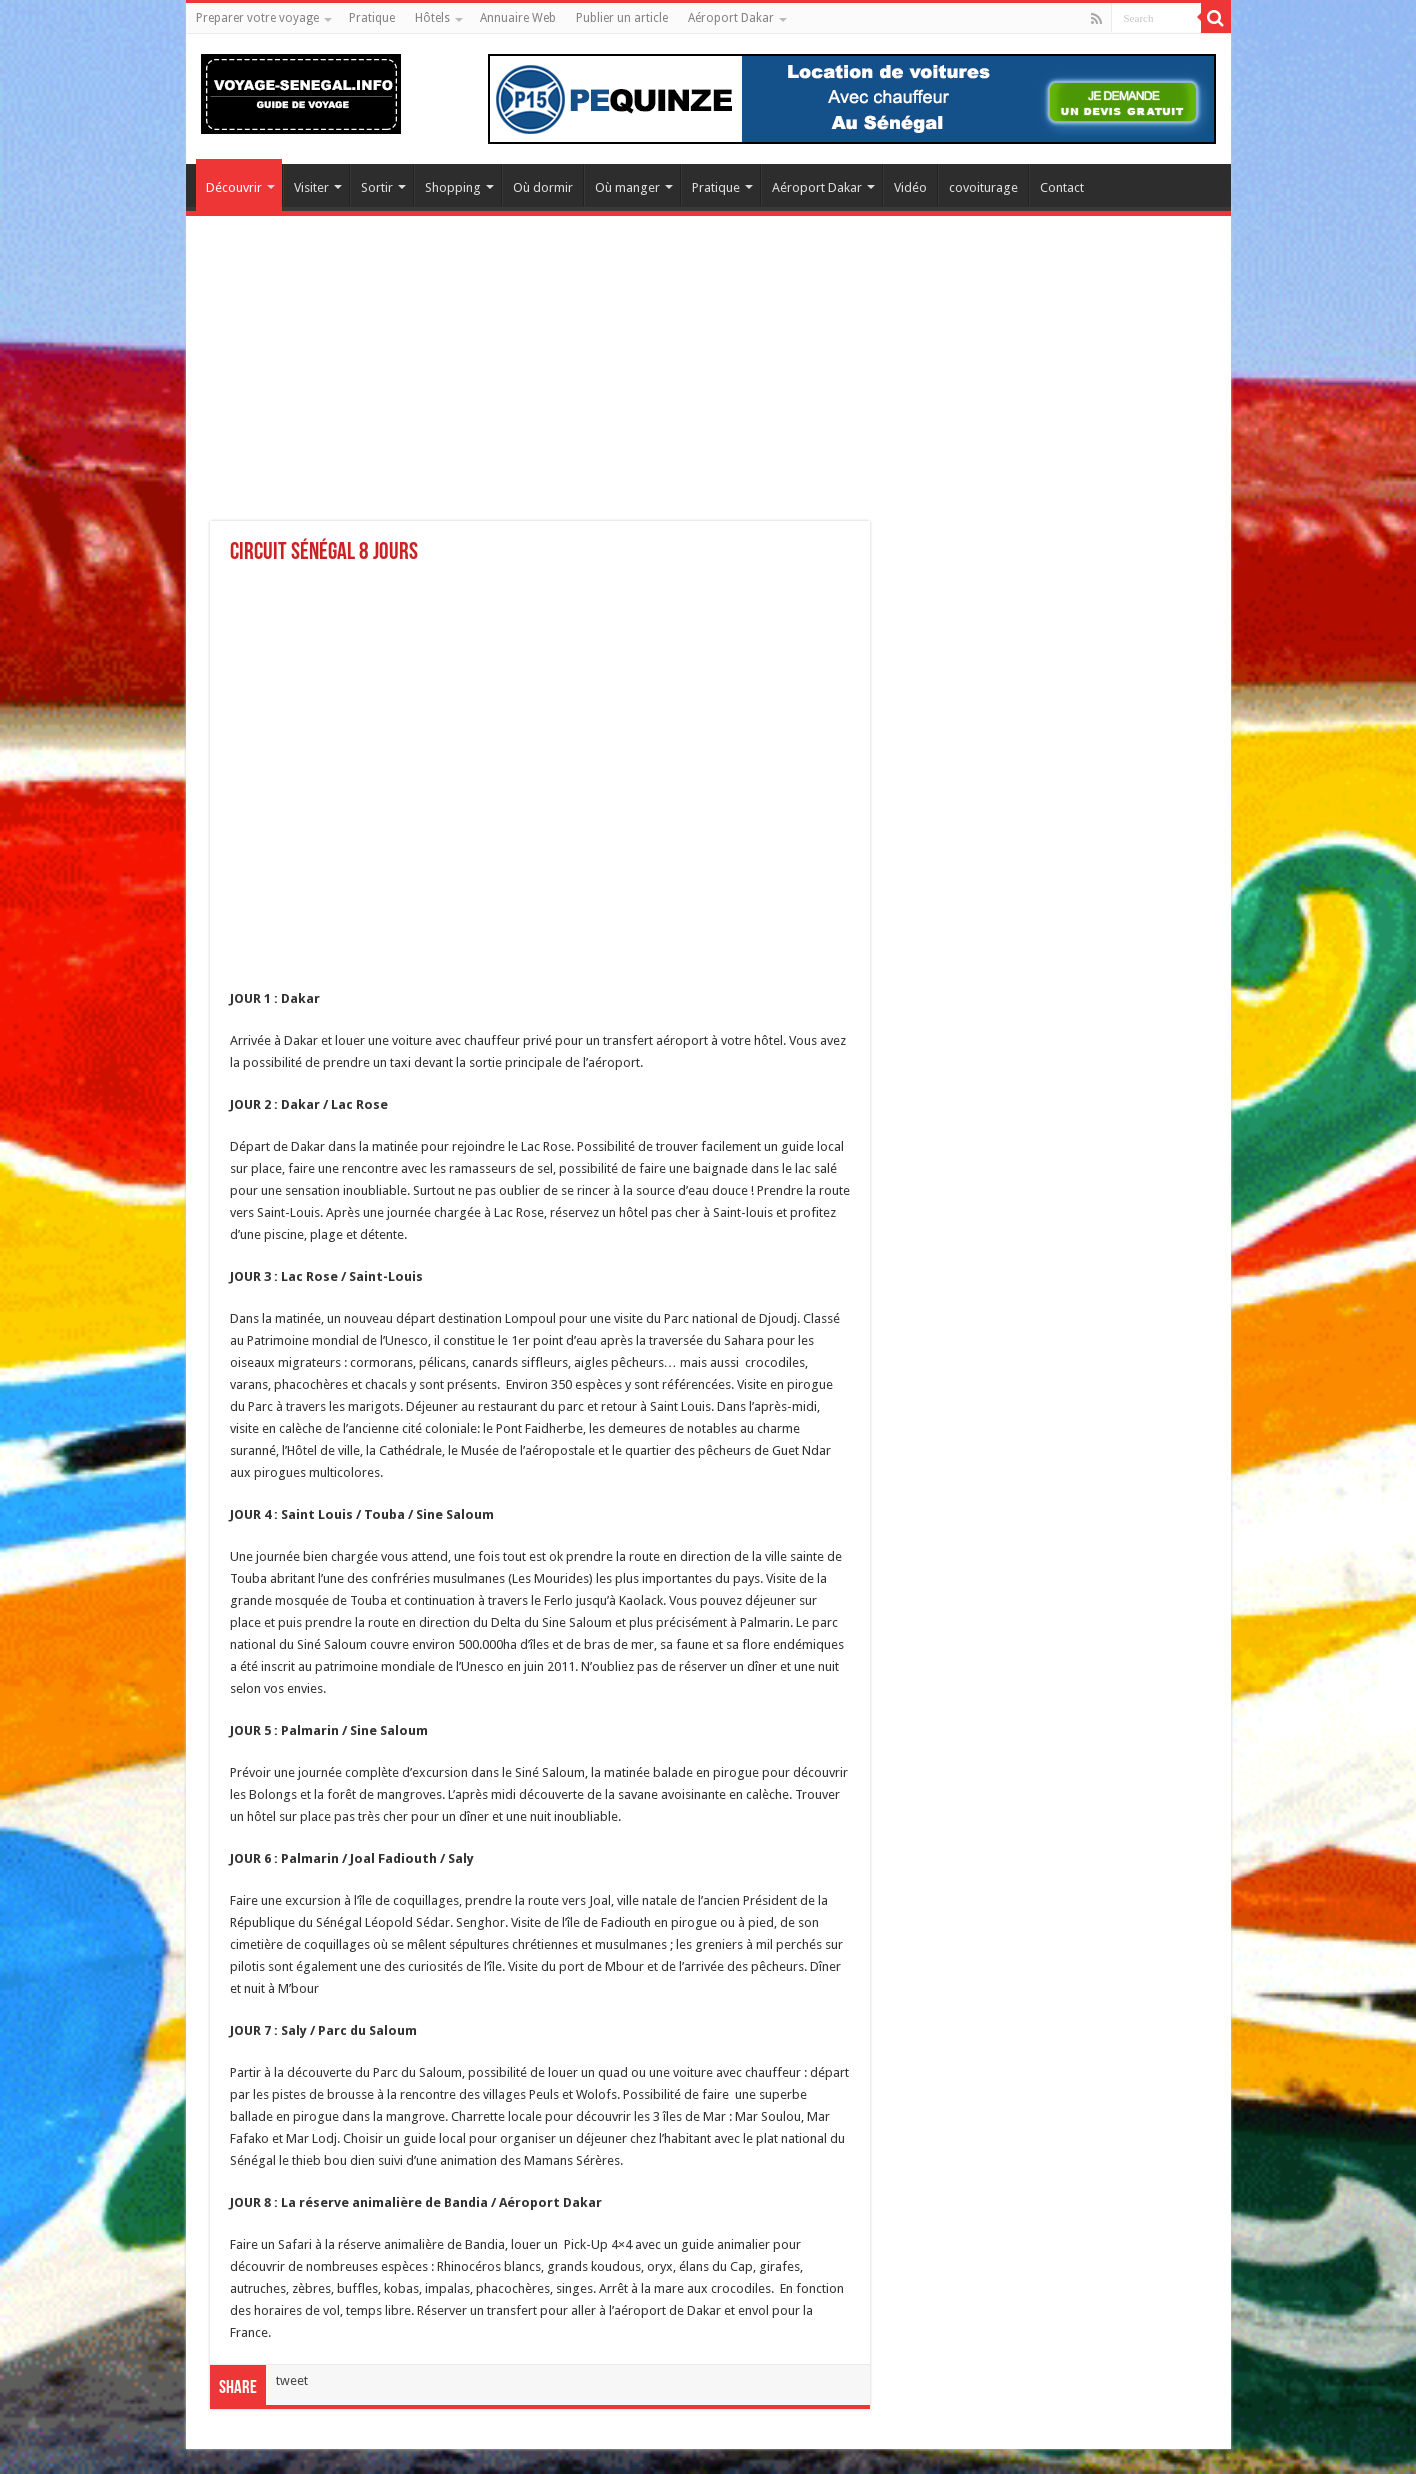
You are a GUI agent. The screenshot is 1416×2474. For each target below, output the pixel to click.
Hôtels (432, 18)
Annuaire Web (518, 18)
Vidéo (910, 187)
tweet (292, 2380)
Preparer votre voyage (257, 18)
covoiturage (983, 187)
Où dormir (543, 187)
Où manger (627, 187)
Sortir (377, 187)
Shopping (453, 187)
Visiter (311, 187)
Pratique (372, 18)
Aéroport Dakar (731, 18)
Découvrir (234, 187)
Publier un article (622, 18)
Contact (1062, 187)
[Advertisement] (708, 381)
